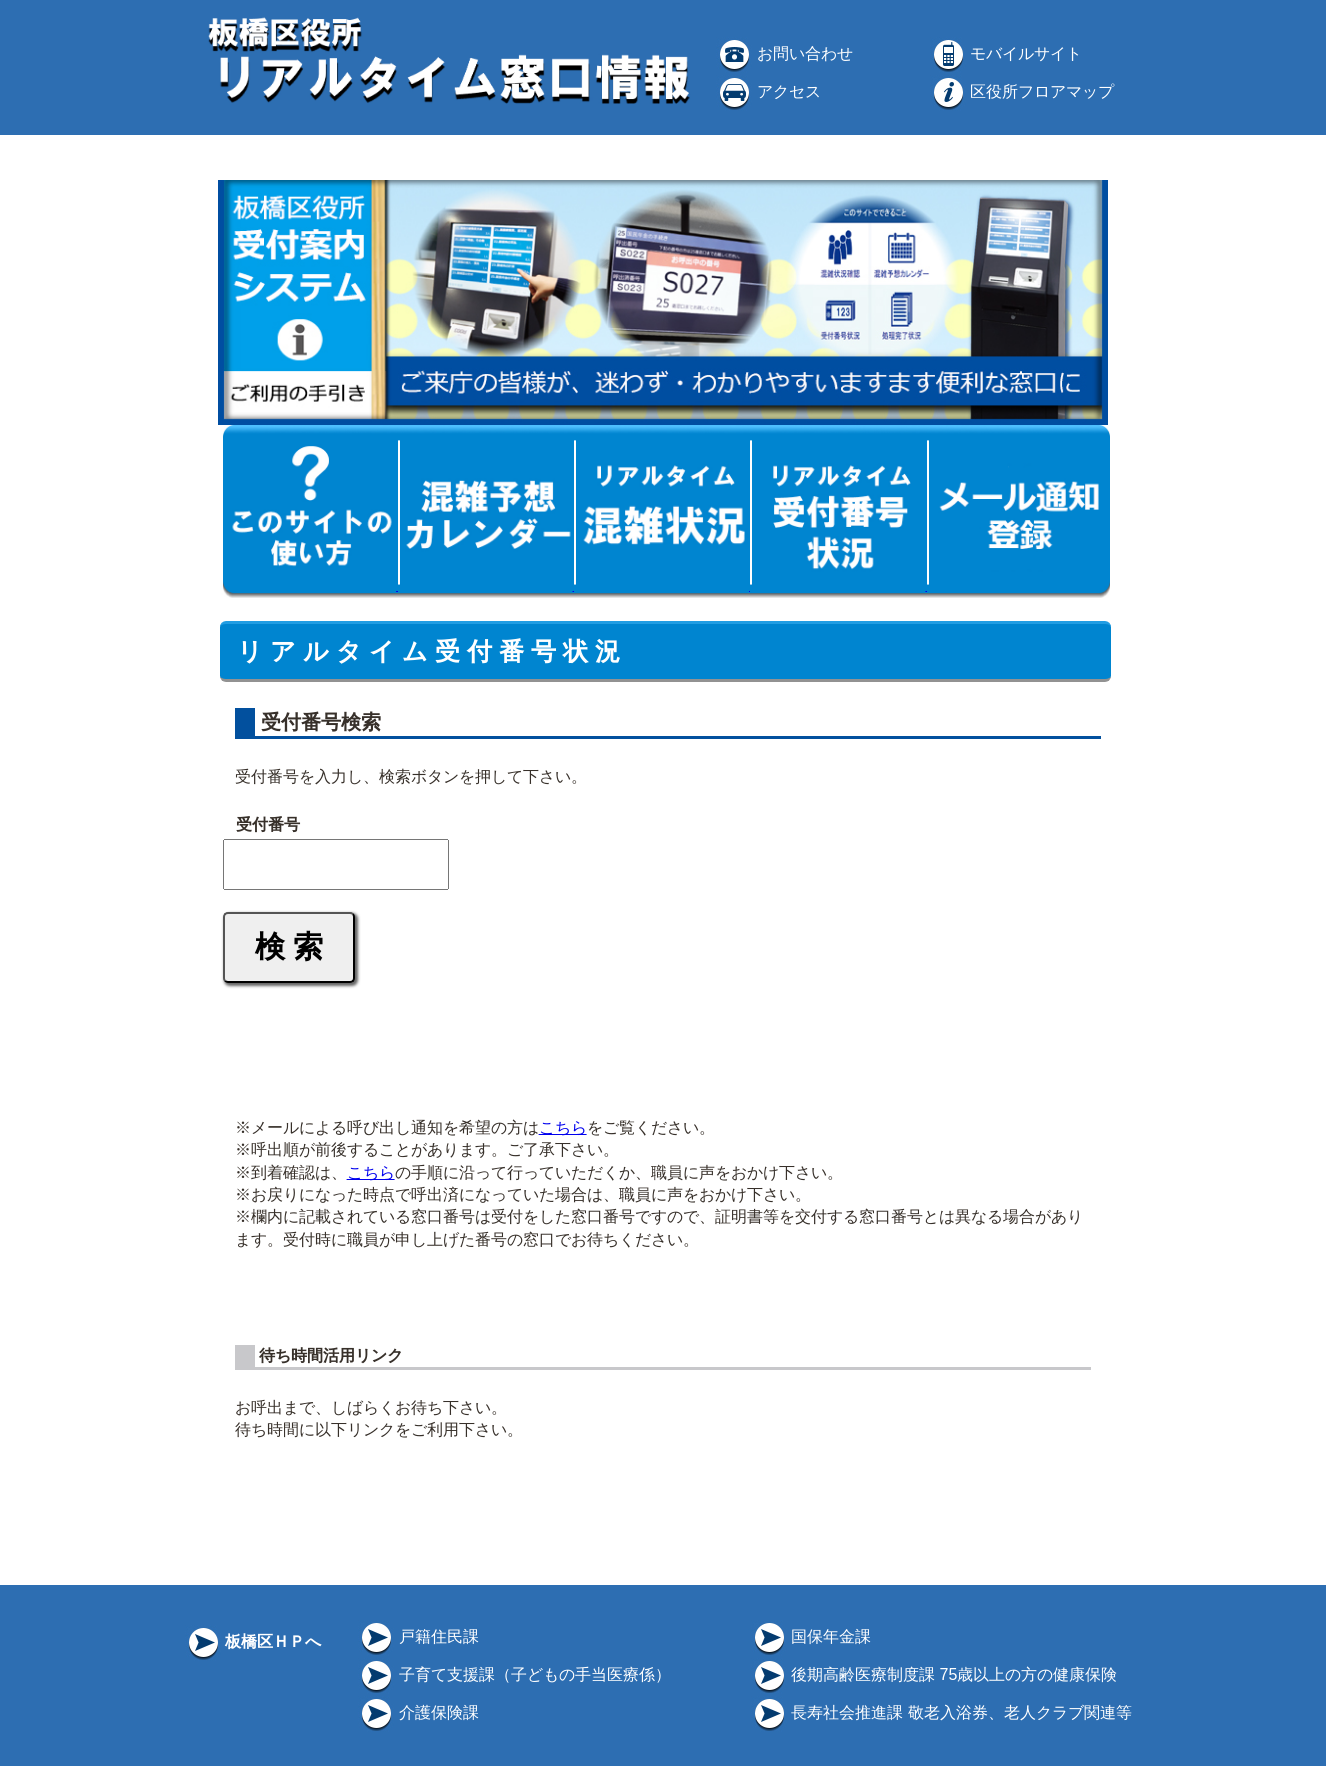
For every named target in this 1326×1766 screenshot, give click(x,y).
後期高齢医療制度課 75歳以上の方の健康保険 (934, 1674)
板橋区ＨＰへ (253, 1641)
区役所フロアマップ (1022, 91)
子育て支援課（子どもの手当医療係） (514, 1674)
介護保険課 (418, 1712)
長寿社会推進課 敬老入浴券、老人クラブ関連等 (941, 1712)
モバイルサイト (1006, 53)
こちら (563, 1127)
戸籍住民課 (418, 1636)
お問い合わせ (784, 53)
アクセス (768, 91)
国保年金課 (811, 1636)
